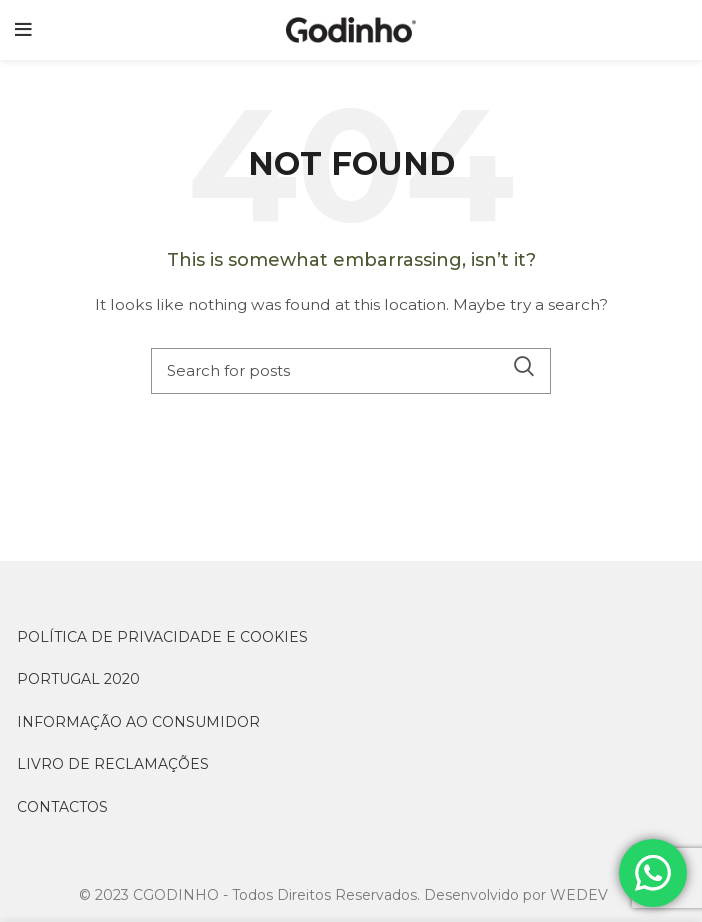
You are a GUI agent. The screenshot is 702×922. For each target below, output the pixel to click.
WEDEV (579, 895)
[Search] (351, 371)
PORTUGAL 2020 (78, 679)
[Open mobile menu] (23, 30)
